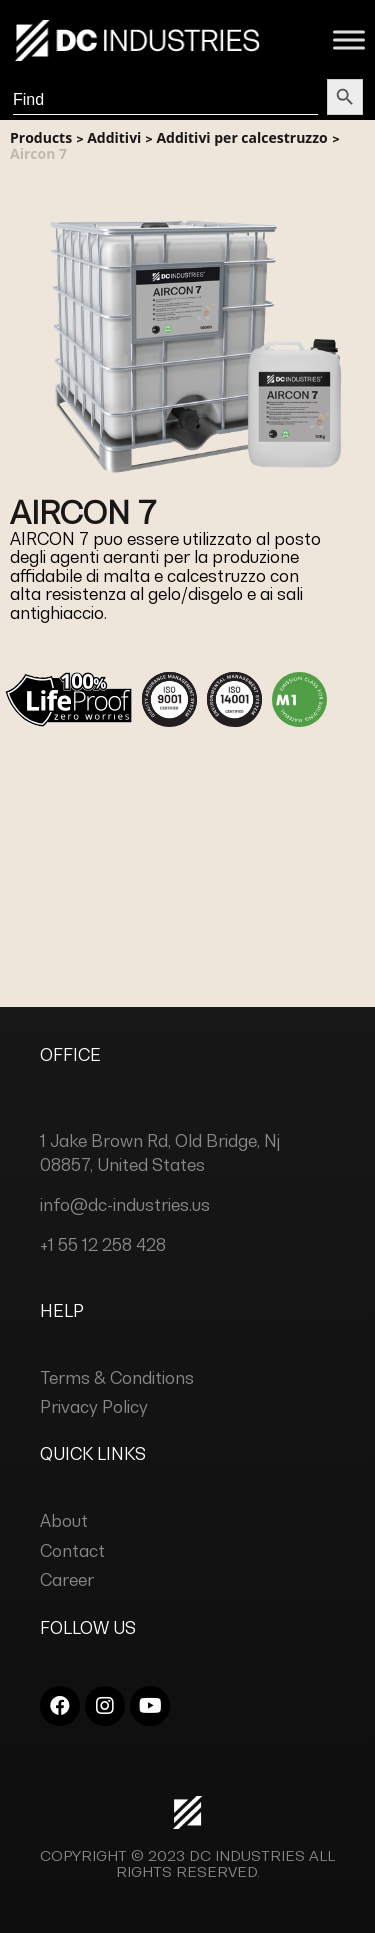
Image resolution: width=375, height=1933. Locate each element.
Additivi (114, 137)
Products (41, 137)
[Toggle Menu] (349, 39)
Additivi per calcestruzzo (241, 137)
